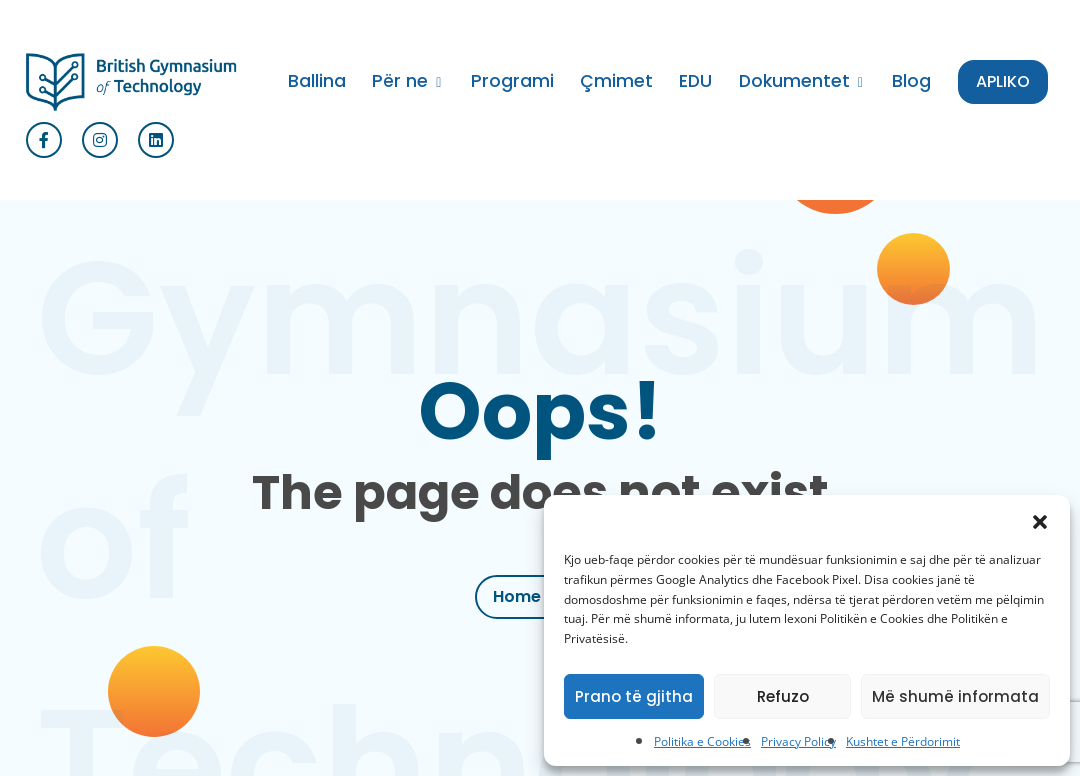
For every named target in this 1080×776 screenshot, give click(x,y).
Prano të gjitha (634, 696)
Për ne (400, 81)
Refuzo (783, 696)
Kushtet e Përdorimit (903, 741)
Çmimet (616, 81)
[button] (1040, 520)
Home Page (540, 596)
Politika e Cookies (702, 741)
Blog (911, 81)
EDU (695, 81)
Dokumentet (794, 81)
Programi (512, 81)
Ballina (317, 81)
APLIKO (1003, 81)
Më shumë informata (955, 696)
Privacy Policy (798, 741)
